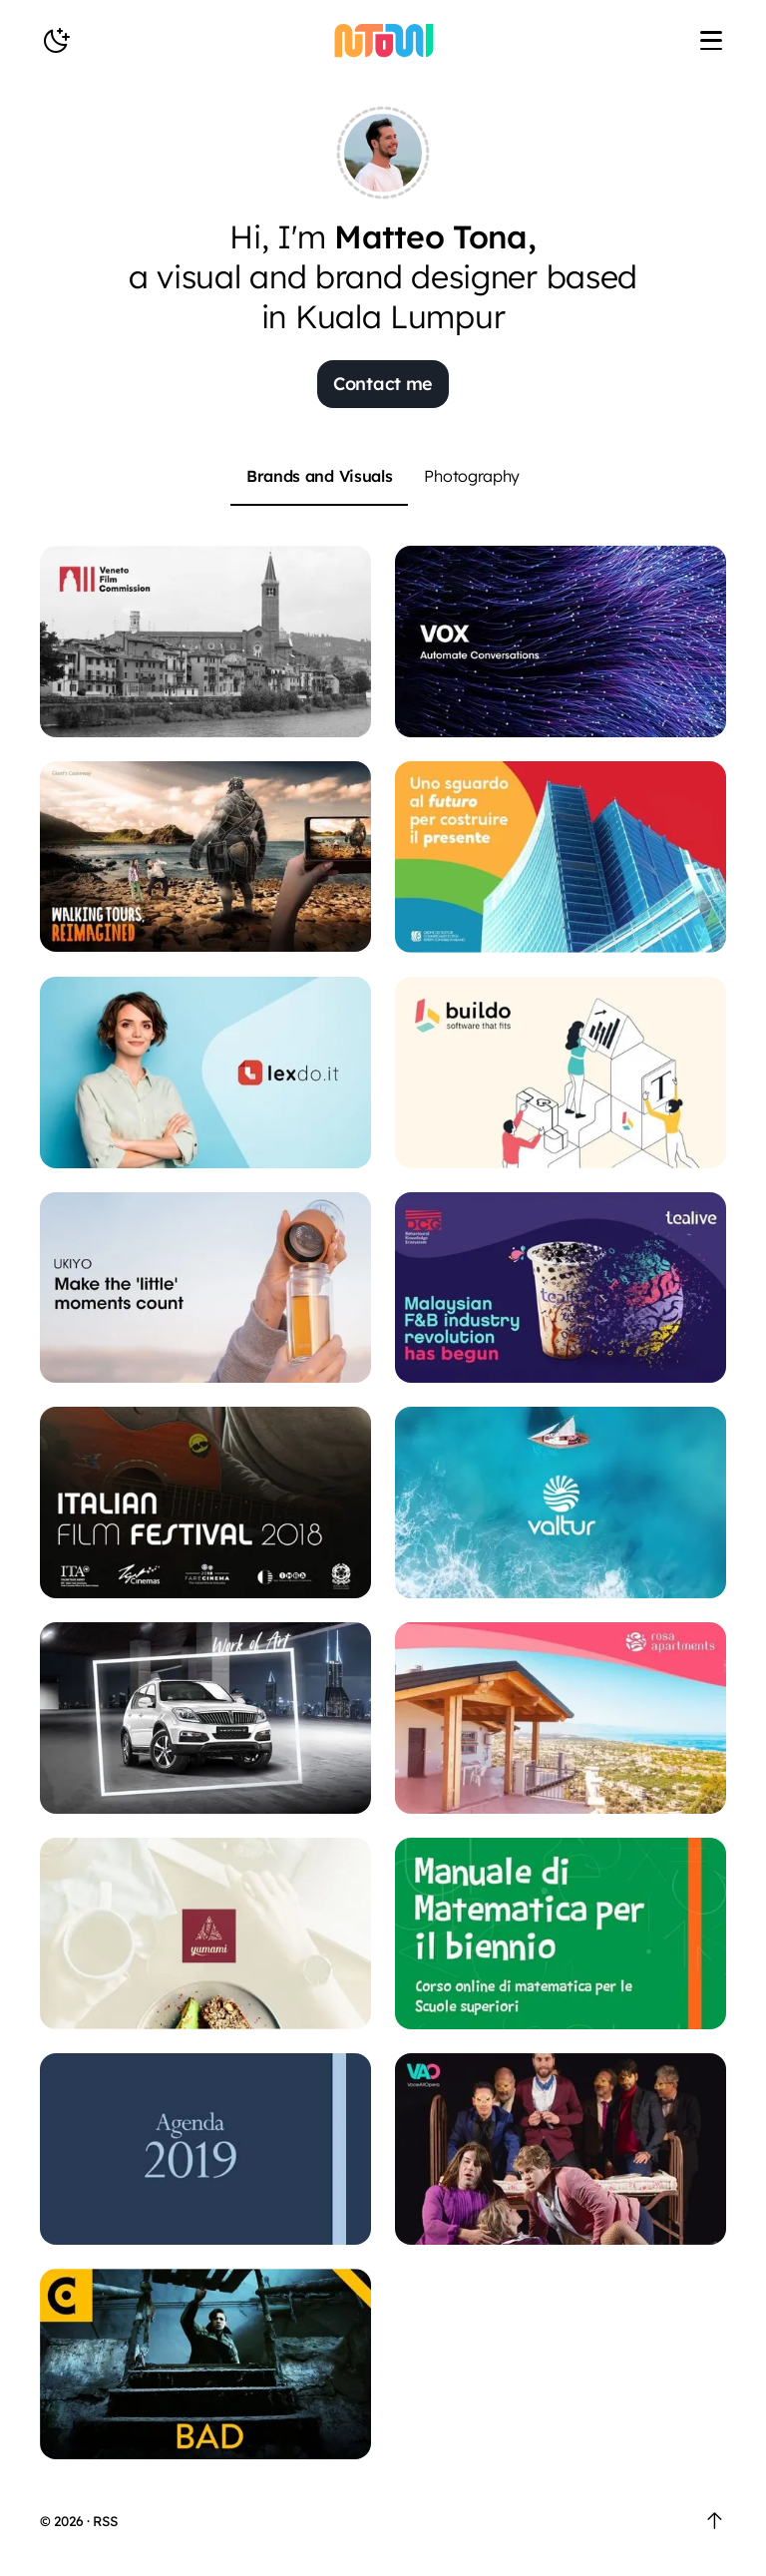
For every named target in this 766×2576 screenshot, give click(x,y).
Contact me (383, 383)
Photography (472, 476)
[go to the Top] (714, 2521)
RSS (105, 2520)
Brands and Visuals (319, 476)
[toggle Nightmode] (56, 41)
